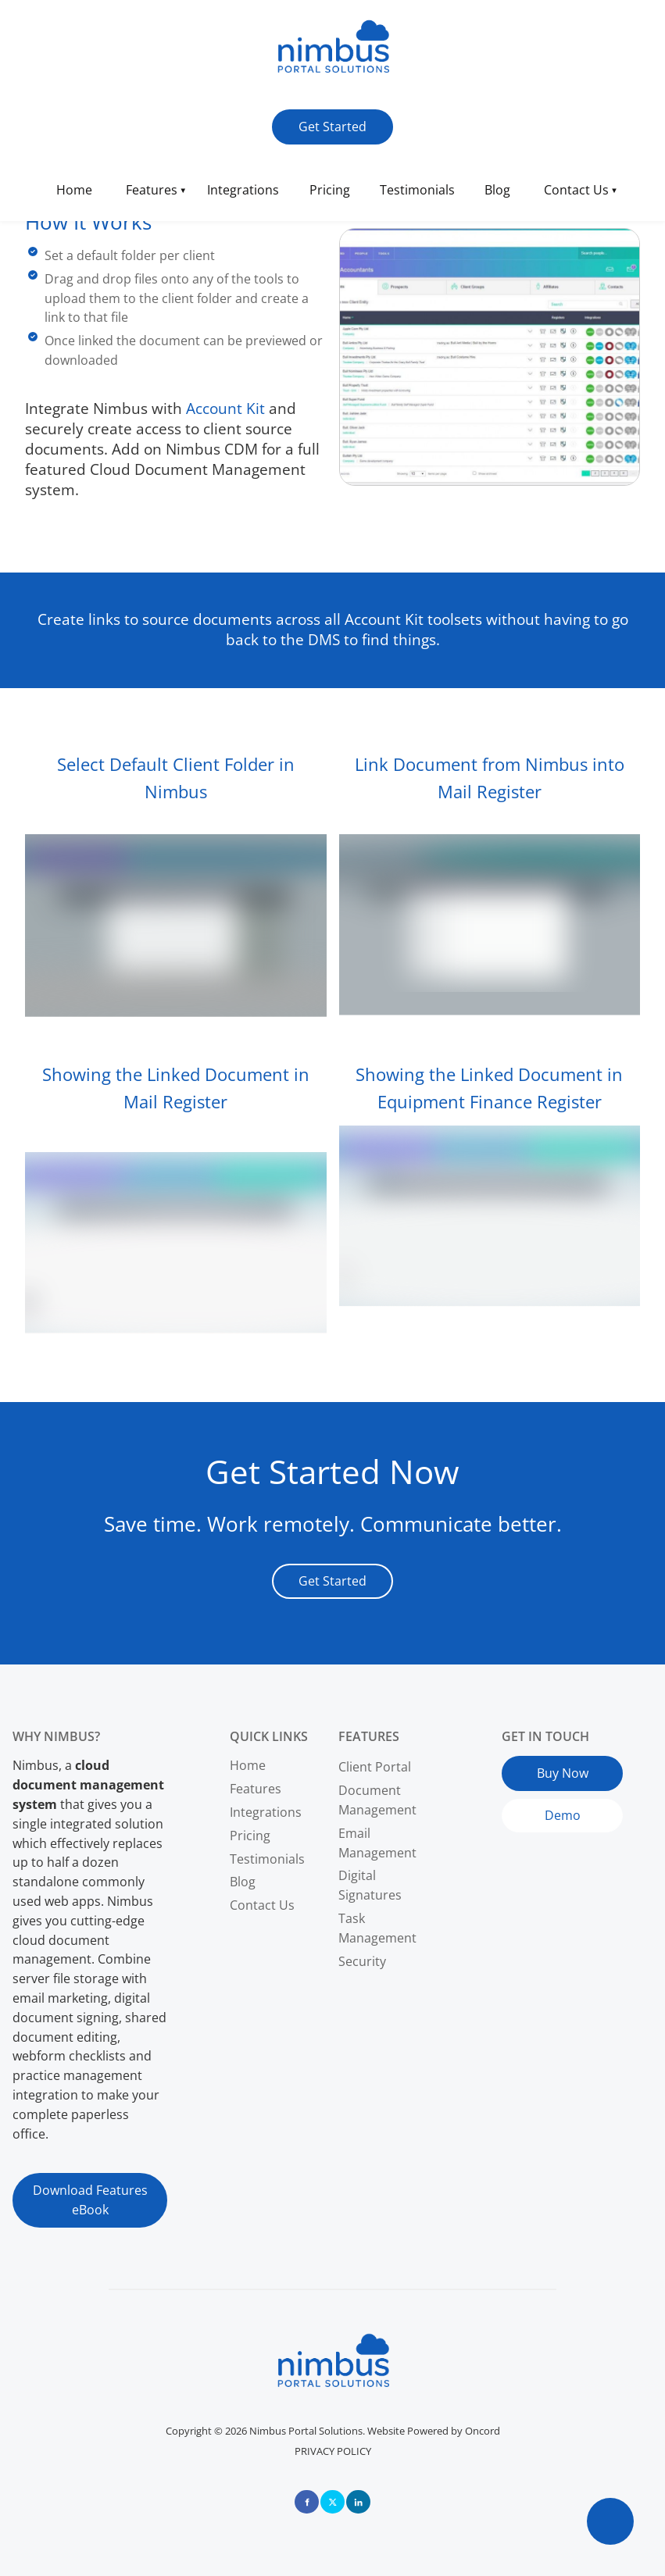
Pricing (329, 189)
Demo (520, 1808)
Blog (497, 189)
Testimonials (417, 189)
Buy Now (527, 1765)
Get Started (306, 118)
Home (74, 189)
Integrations (243, 189)
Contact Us (576, 189)
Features (151, 189)
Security (362, 1961)
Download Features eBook (90, 2182)
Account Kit (225, 408)
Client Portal (374, 1766)
